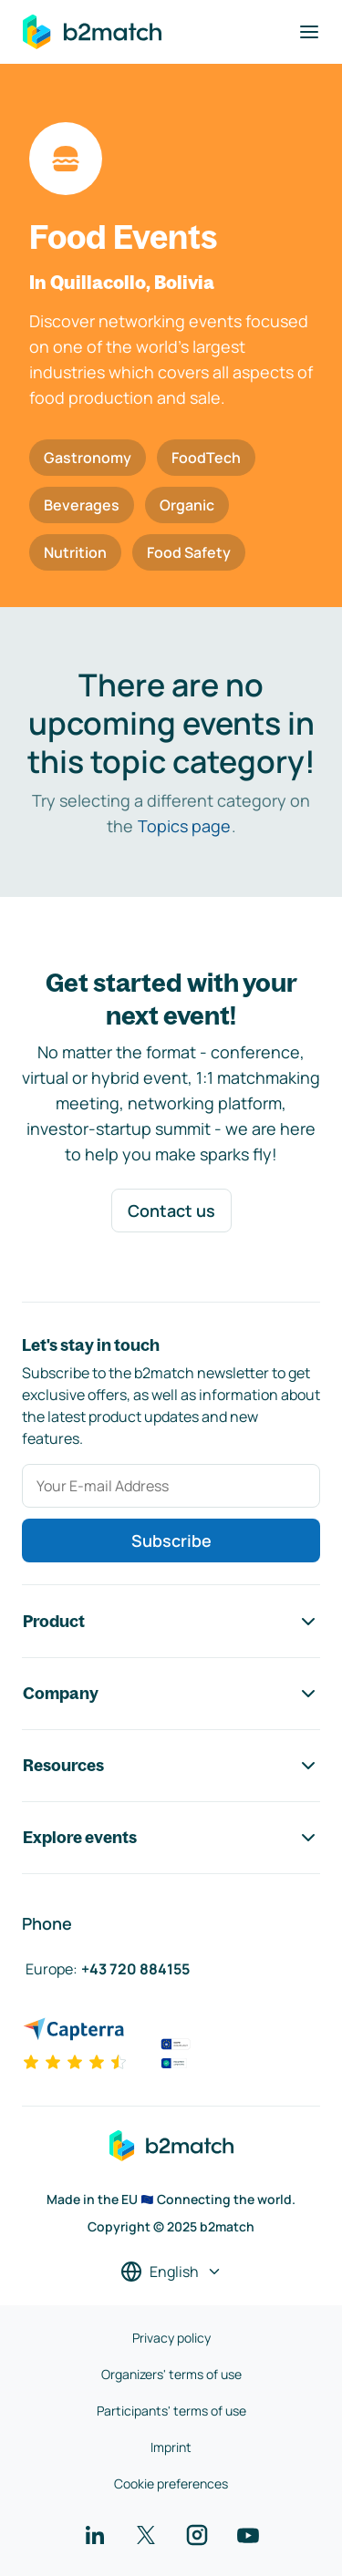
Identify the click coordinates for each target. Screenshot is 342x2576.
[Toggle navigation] (309, 32)
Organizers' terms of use (171, 2374)
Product (171, 1622)
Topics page (184, 826)
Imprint (171, 2447)
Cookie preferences (171, 2483)
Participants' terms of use (171, 2410)
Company (171, 1694)
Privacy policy (171, 2337)
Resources (171, 1766)
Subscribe (171, 1540)
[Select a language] (171, 2271)
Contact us (171, 1210)
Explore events (171, 1838)
